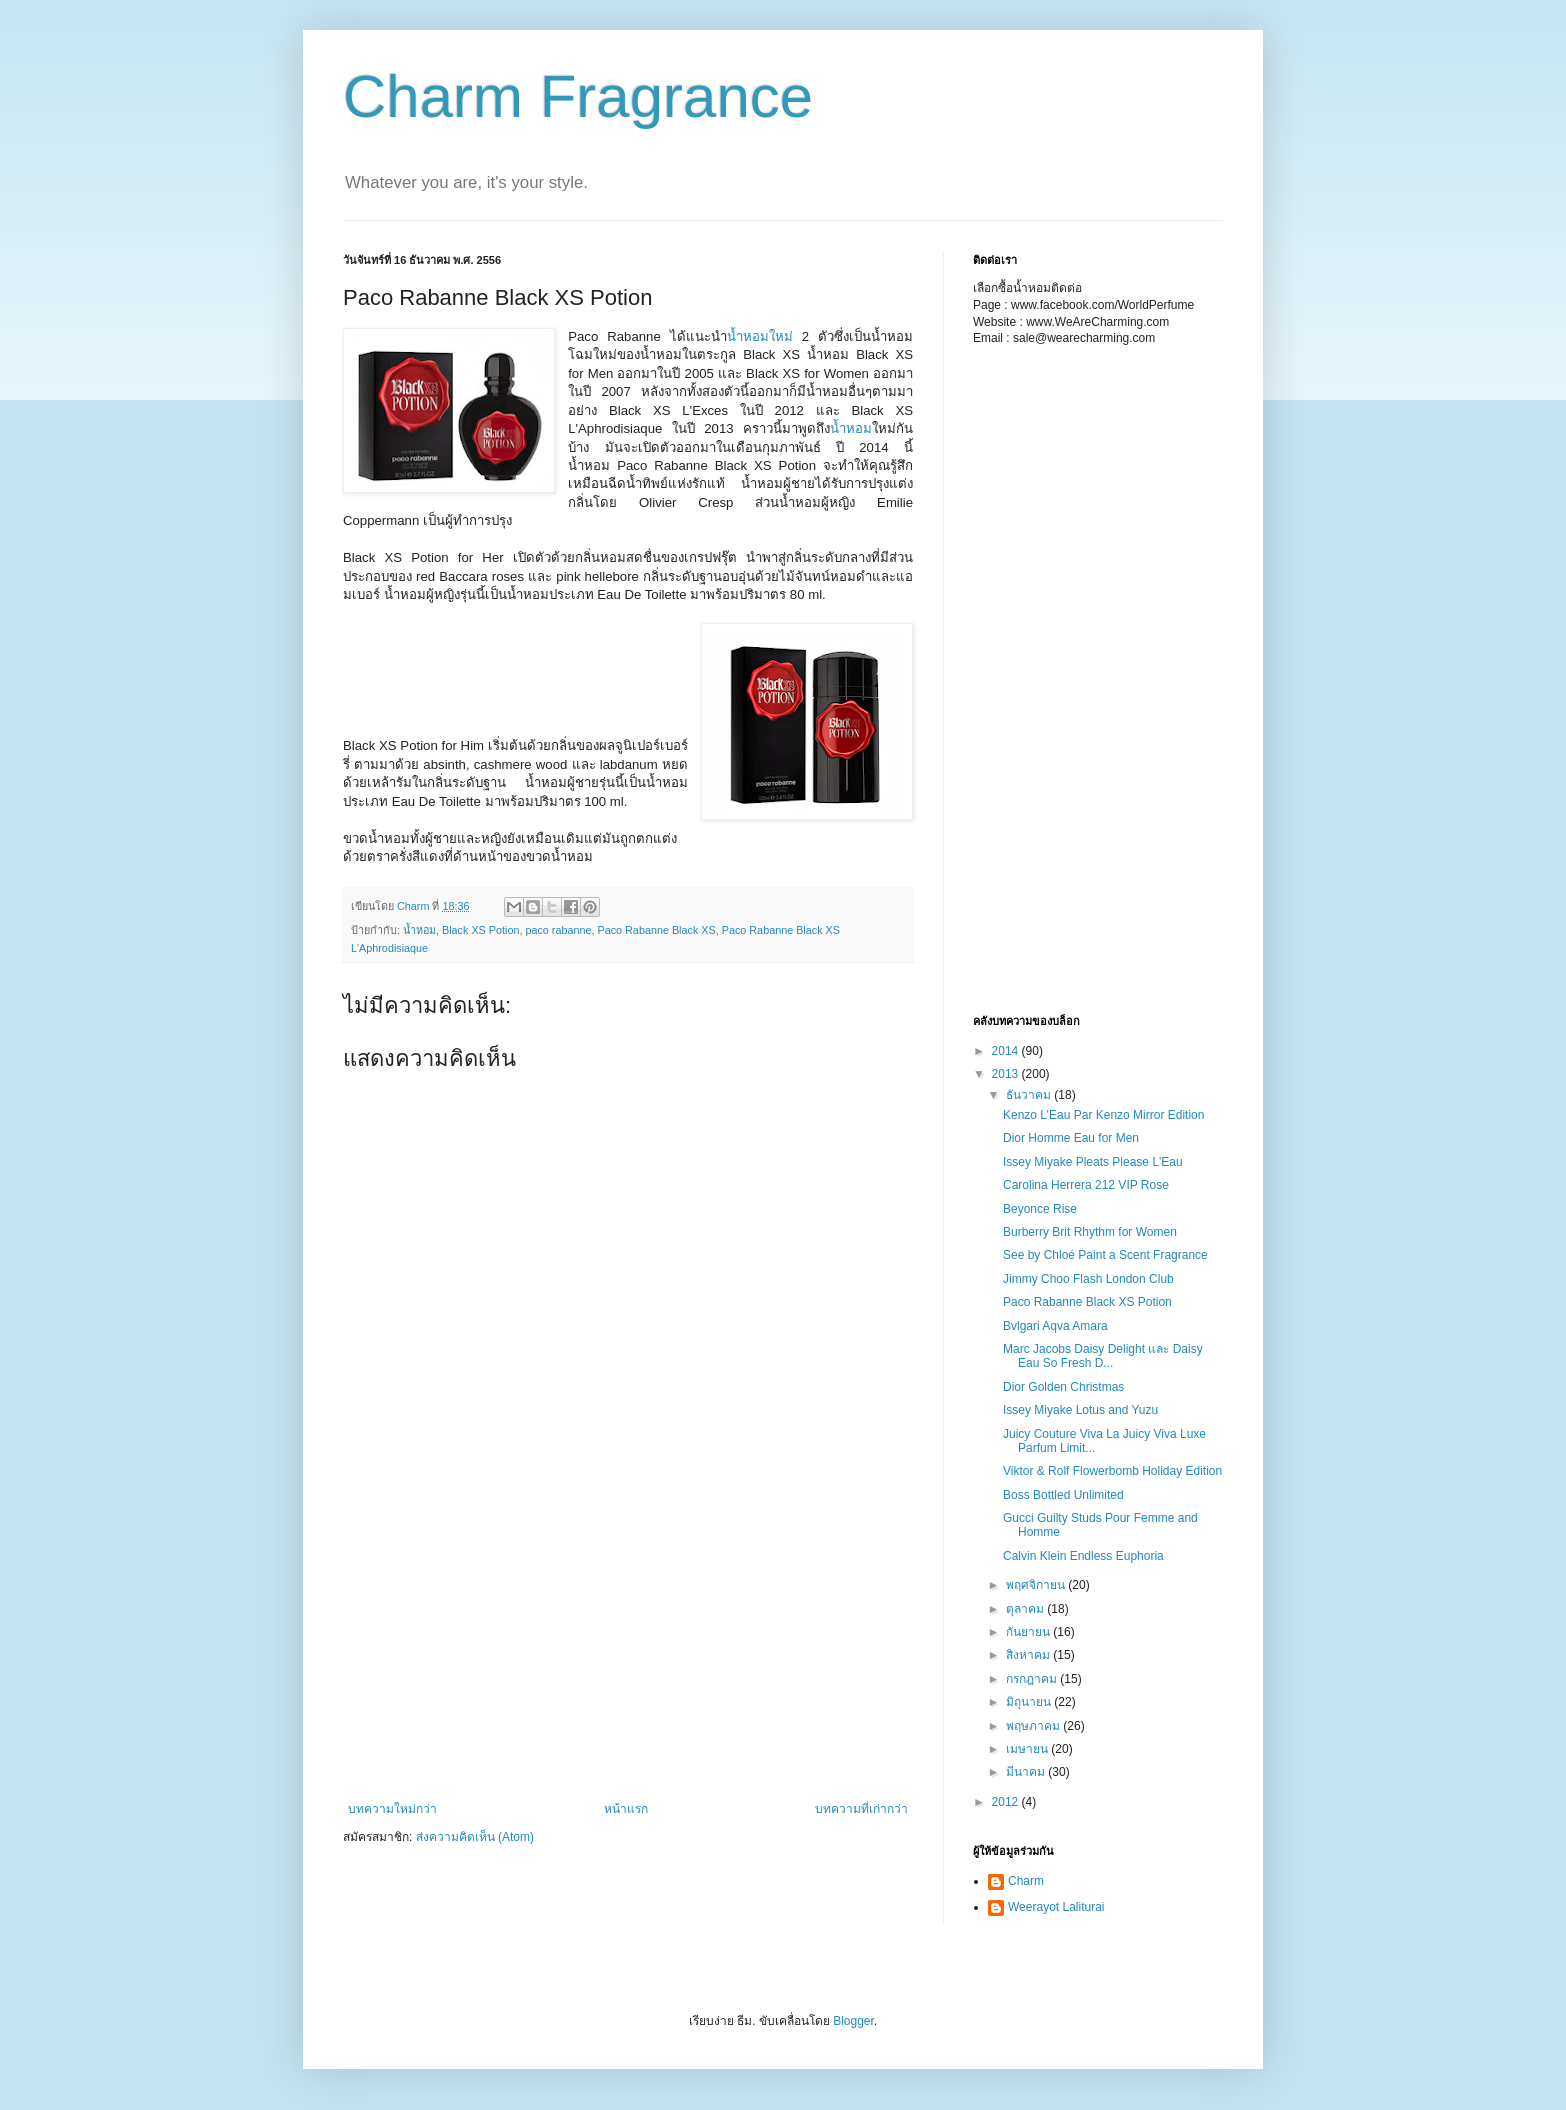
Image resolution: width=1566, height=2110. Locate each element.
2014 (1007, 1051)
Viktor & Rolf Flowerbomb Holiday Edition (1112, 1471)
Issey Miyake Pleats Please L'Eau (1093, 1162)
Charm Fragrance (578, 96)
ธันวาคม (1030, 1095)
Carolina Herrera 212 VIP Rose (1086, 1185)
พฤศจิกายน (1037, 1585)
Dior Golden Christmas (1063, 1387)
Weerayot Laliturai (1056, 1907)
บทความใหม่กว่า (392, 1809)
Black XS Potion (480, 930)
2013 (1007, 1074)
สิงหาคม (1029, 1655)
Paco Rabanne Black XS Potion (1087, 1302)
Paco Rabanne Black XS (656, 930)
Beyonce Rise (1040, 1209)
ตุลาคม (1026, 1609)
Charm (1026, 1881)
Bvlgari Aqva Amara (1055, 1326)
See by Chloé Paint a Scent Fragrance (1105, 1255)
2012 (1007, 1802)
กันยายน (1029, 1632)
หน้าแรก (626, 1809)
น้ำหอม (851, 428)
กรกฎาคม (1033, 1679)
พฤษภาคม (1034, 1726)
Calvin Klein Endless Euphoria (1083, 1556)
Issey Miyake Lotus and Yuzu (1080, 1410)
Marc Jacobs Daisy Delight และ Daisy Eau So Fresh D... (1103, 1356)
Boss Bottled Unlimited (1063, 1495)
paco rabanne (558, 930)
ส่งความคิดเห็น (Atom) (475, 1837)
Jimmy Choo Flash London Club (1088, 1279)
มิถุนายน (1030, 1702)
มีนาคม (1027, 1772)
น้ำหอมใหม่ (760, 336)
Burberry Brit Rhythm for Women (1090, 1232)
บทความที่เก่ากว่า (861, 1809)
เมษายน (1028, 1749)
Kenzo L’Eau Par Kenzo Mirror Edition (1103, 1115)
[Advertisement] (443, 668)
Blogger (853, 2021)
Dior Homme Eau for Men (1071, 1138)
